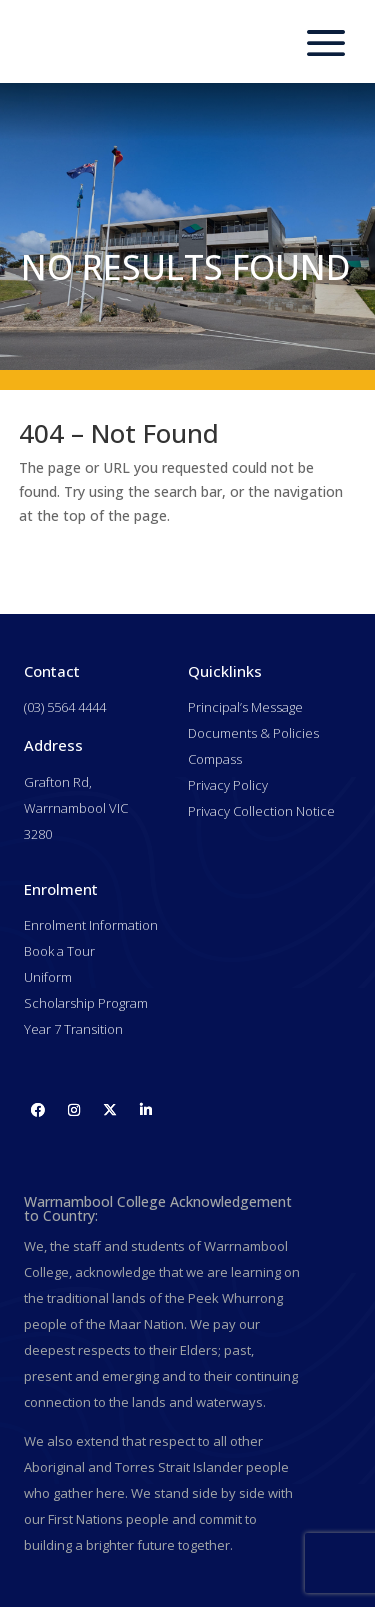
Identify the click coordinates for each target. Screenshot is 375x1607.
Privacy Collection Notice (261, 811)
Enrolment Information (91, 925)
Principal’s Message (245, 707)
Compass (215, 759)
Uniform (48, 977)
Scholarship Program (86, 1003)
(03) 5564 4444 (65, 707)
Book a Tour (59, 951)
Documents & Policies (253, 733)
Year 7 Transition (73, 1029)
